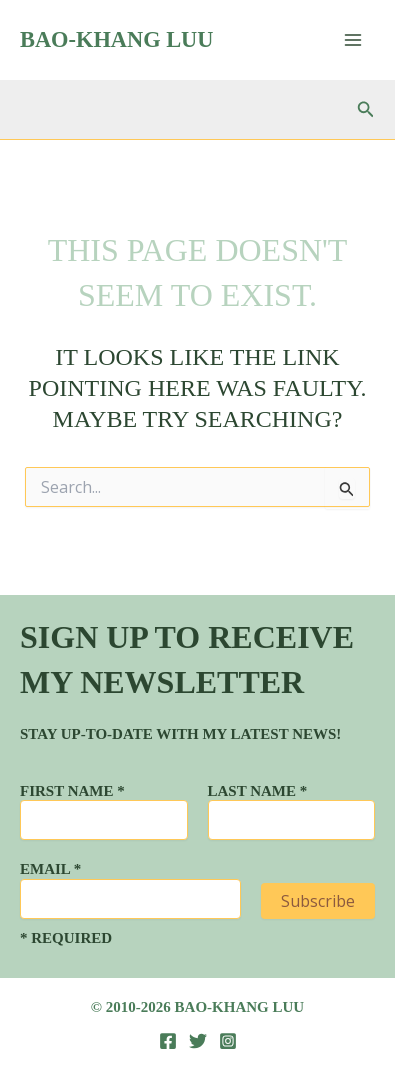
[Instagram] (228, 1041)
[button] (366, 110)
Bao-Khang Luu (116, 39)
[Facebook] (168, 1041)
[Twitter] (198, 1041)
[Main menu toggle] (353, 40)
